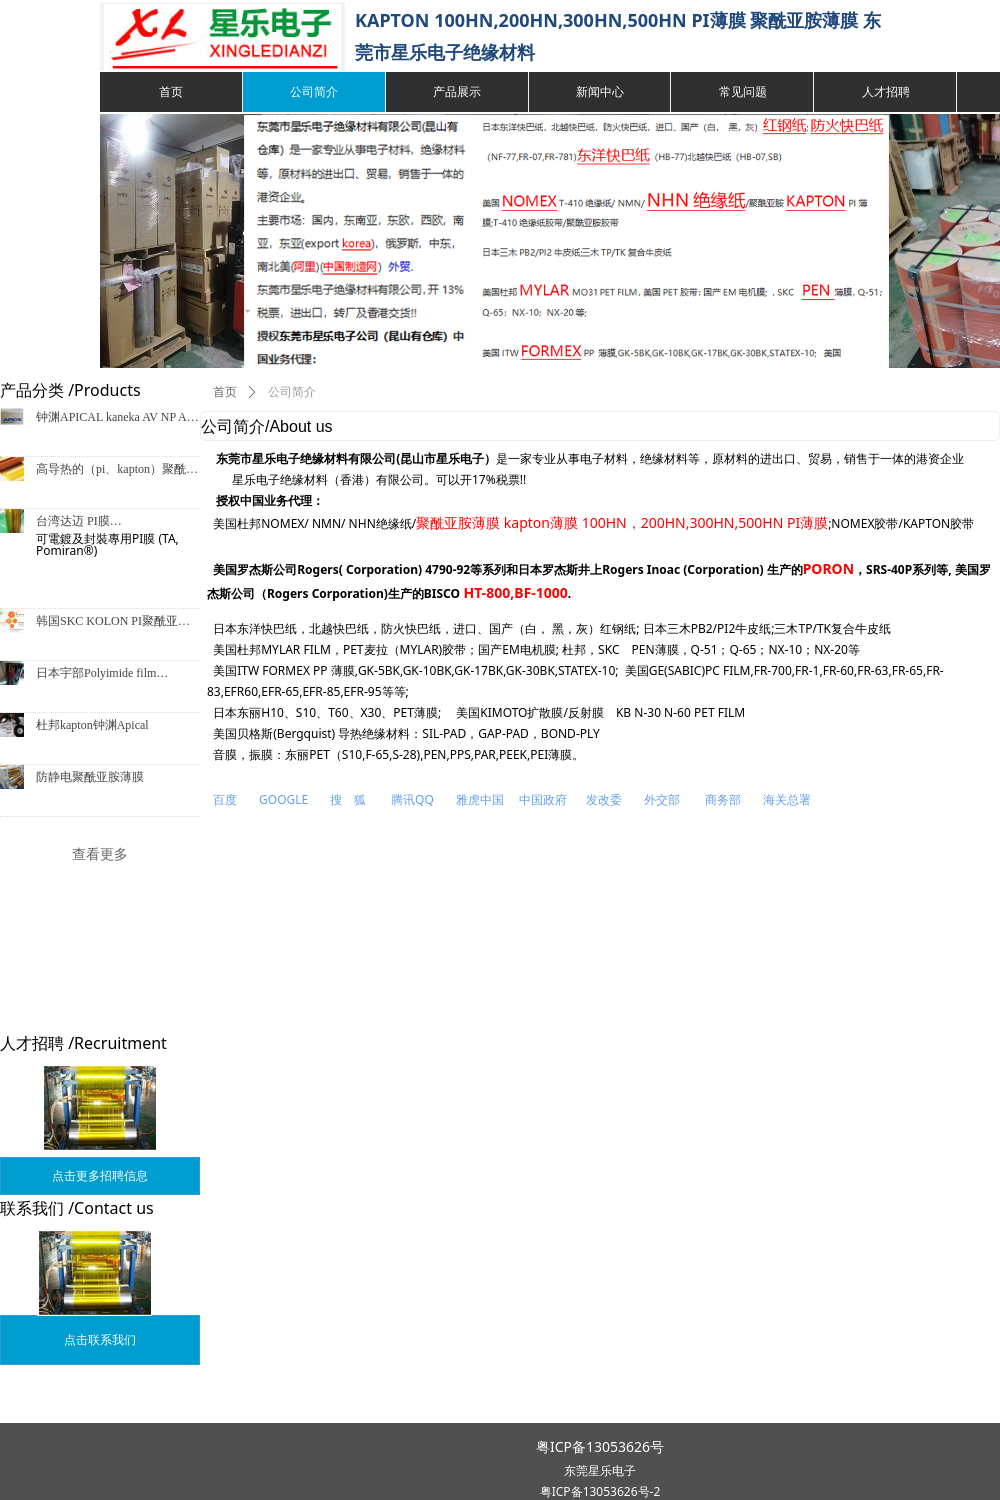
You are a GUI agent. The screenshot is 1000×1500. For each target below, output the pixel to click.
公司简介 (292, 392)
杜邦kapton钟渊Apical (92, 725)
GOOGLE (283, 799)
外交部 (662, 799)
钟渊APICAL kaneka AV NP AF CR (114, 419)
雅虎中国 (481, 799)
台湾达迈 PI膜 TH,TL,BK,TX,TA (81, 523)
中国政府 (543, 799)
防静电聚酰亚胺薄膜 (90, 777)
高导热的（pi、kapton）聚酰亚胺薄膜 (117, 471)
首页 (225, 392)
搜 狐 (348, 799)
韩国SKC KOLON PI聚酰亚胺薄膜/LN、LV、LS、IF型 (113, 623)
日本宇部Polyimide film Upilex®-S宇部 (96, 675)
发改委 (604, 799)
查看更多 (100, 854)
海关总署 (787, 799)
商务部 (723, 799)
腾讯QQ (412, 799)
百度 (225, 799)
